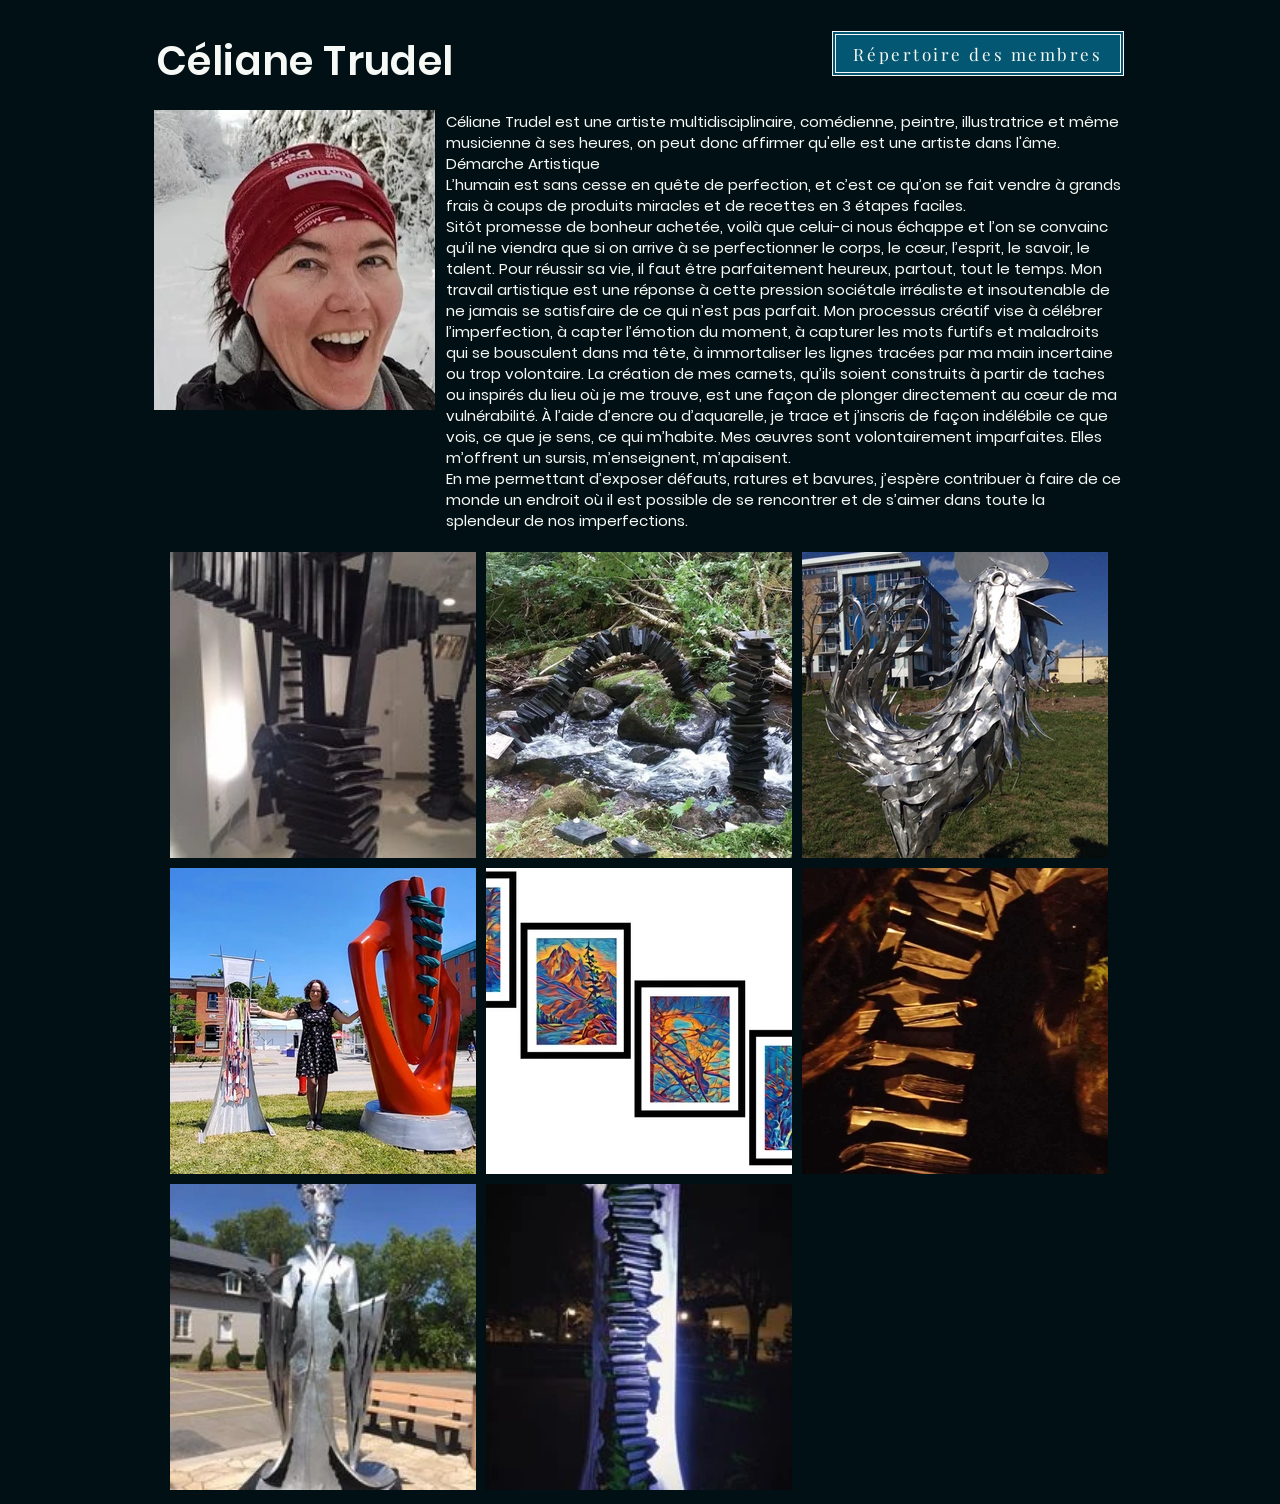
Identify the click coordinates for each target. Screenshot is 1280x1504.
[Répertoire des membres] (978, 53)
